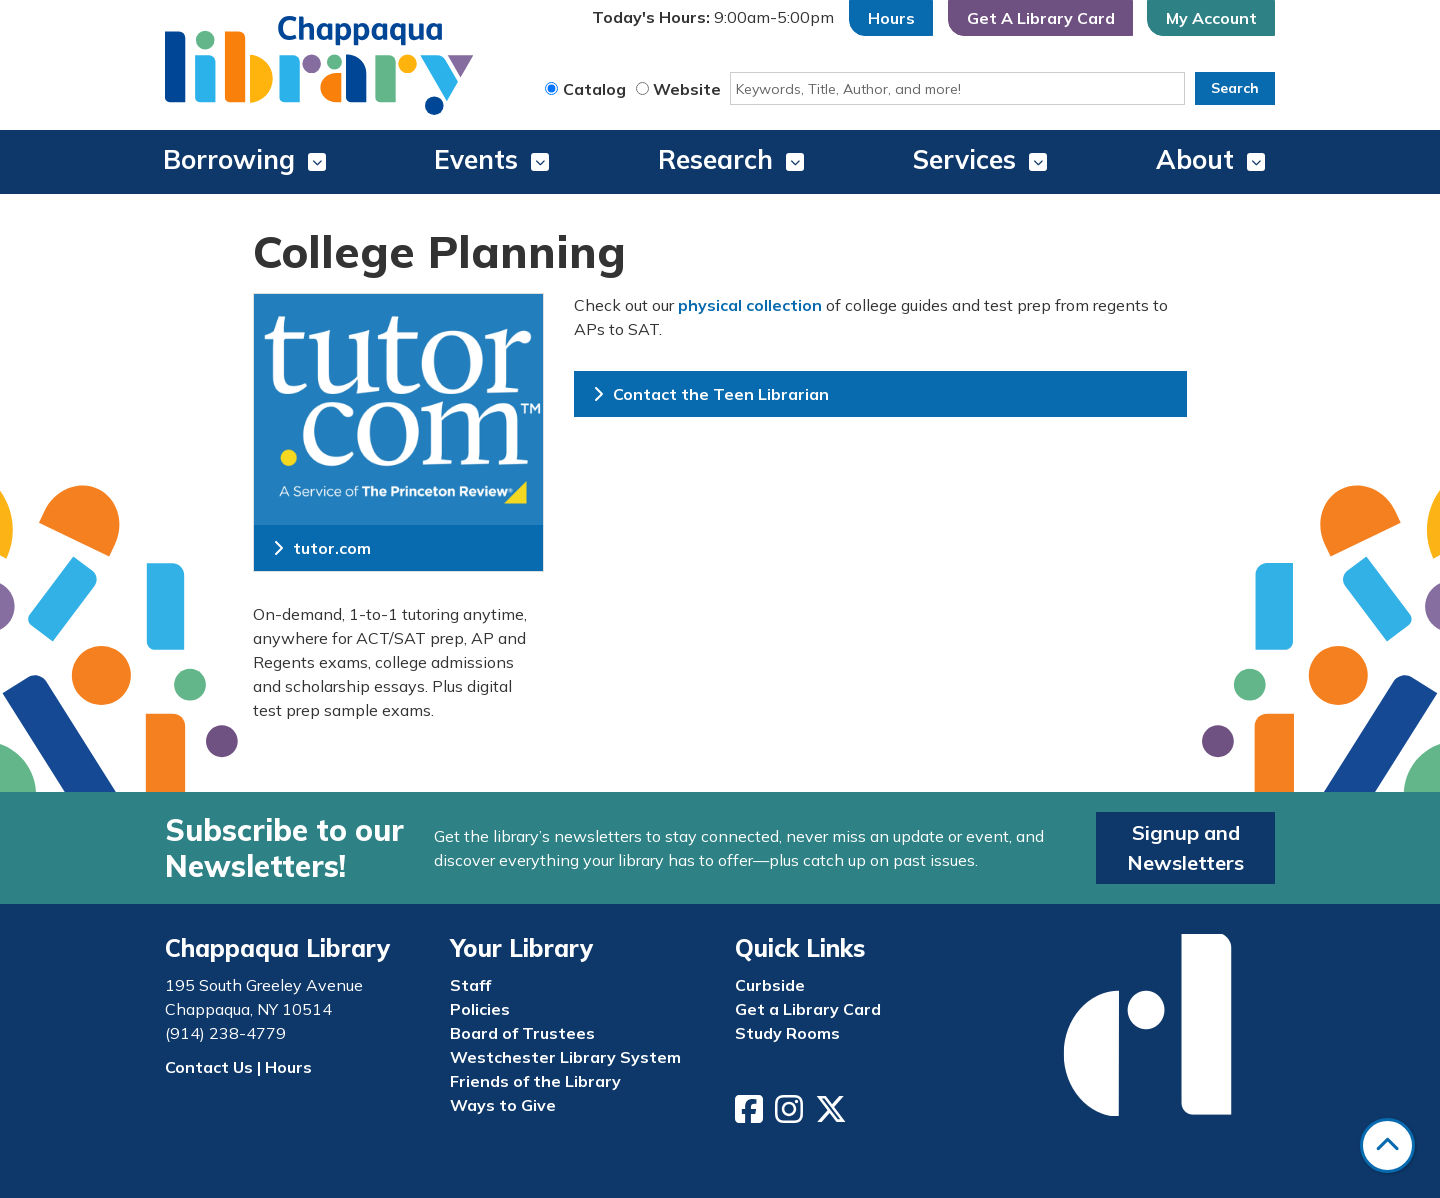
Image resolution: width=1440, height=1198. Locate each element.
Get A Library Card (1041, 18)
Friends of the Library (535, 1081)
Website (687, 89)
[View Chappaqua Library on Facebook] (751, 1115)
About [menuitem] (1195, 159)
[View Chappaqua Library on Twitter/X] (833, 1115)
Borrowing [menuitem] (229, 159)
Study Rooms (787, 1033)
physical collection (750, 305)
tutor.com (322, 548)
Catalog (594, 89)
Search (1235, 88)
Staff (470, 985)
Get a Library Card (808, 1009)
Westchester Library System (565, 1057)
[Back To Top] (1387, 1145)
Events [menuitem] (476, 159)
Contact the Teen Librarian (711, 394)
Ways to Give (503, 1105)
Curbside (770, 985)
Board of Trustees (522, 1033)
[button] (713, 18)
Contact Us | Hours (238, 1067)
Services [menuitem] (964, 159)
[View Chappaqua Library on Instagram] (791, 1115)
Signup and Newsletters (1185, 847)
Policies (480, 1009)
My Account (1211, 18)
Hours (891, 18)
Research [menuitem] (715, 159)
